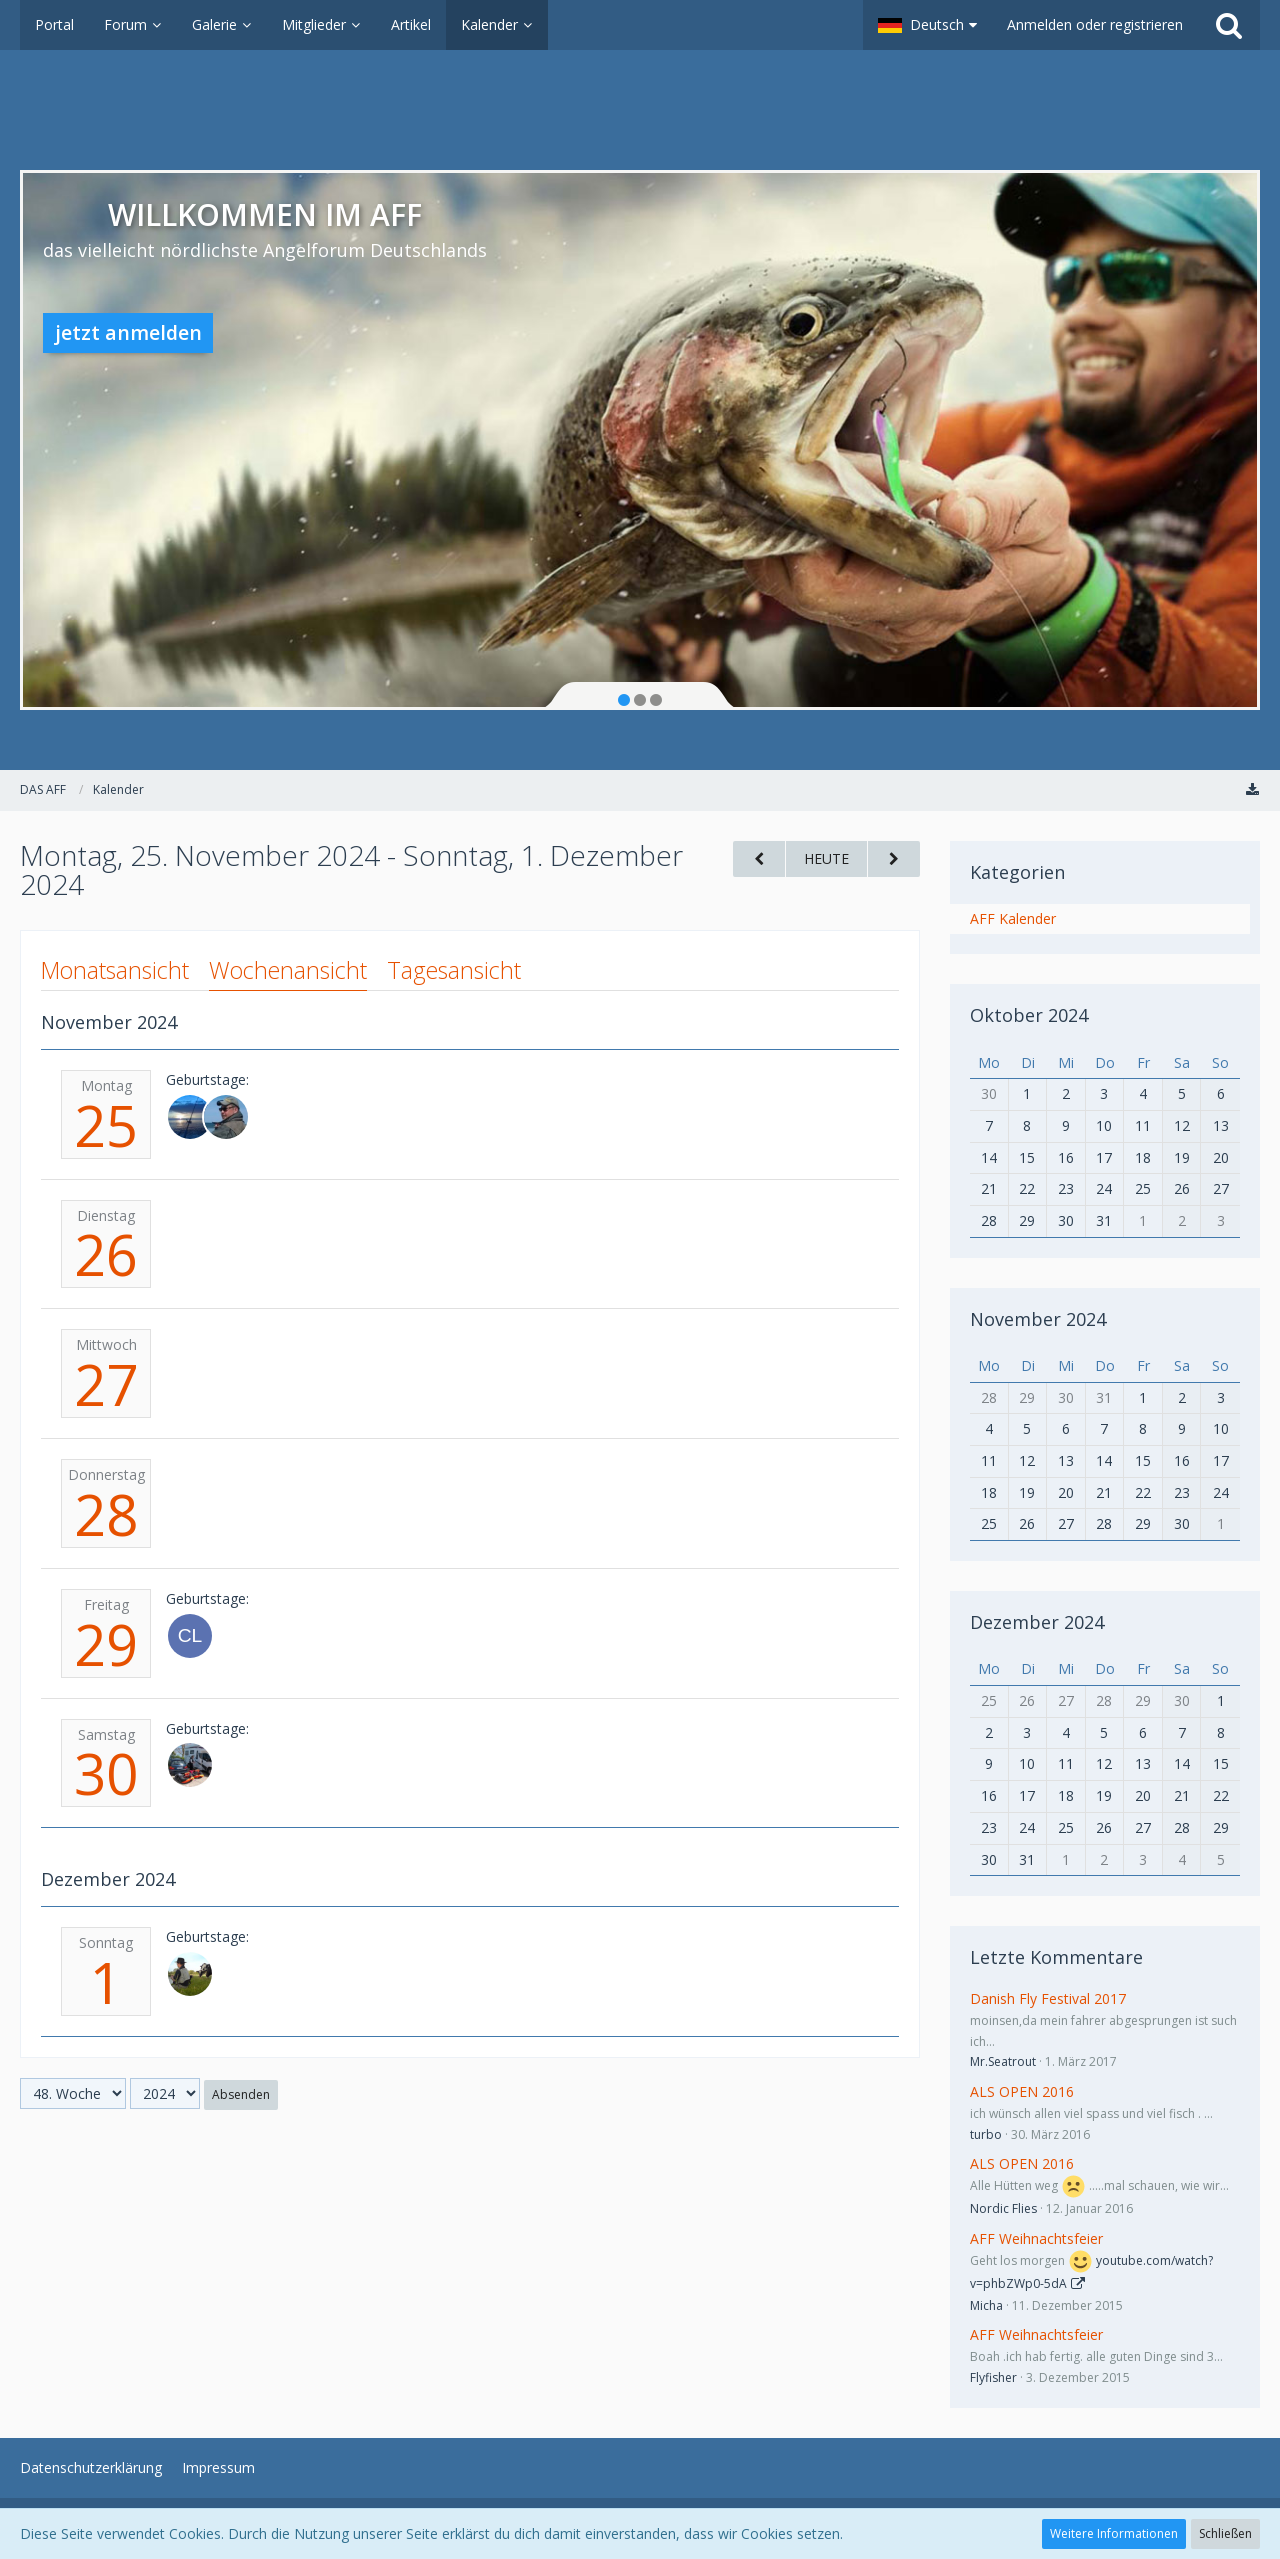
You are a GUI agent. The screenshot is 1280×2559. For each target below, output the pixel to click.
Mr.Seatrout (1003, 2061)
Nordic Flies (1003, 2208)
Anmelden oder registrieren (1095, 24)
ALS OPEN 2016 (1022, 2091)
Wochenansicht (288, 970)
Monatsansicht (115, 970)
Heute (826, 858)
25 (106, 1125)
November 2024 (1038, 1319)
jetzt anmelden (128, 332)
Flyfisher (993, 2377)
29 (106, 1644)
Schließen (1225, 2533)
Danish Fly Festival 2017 (1048, 1998)
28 (106, 1514)
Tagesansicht (454, 970)
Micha (986, 2305)
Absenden (241, 2094)
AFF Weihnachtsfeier (1036, 2238)
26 (106, 1254)
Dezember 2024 (1037, 1622)
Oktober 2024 (1029, 1015)
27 (106, 1384)
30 (106, 1773)
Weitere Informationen (1114, 2533)
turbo (986, 2134)
